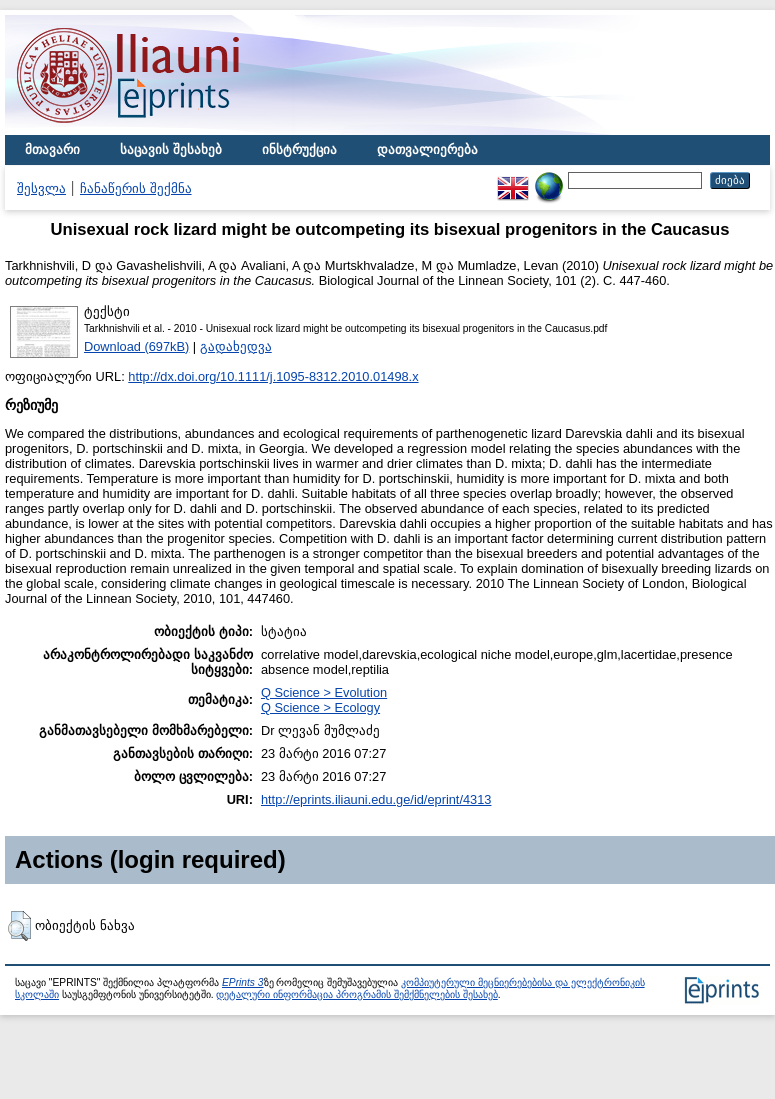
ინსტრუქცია (299, 149)
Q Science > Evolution (324, 692)
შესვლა (41, 188)
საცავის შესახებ (171, 149)
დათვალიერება (427, 149)
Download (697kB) (136, 346)
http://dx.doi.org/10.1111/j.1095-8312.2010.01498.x (273, 376)
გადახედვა (236, 346)
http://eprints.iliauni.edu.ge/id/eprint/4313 (376, 799)
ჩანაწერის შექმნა (136, 188)
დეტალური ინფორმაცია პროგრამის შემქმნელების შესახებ (356, 994)
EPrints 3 (243, 982)
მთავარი (52, 149)
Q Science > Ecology (320, 707)
